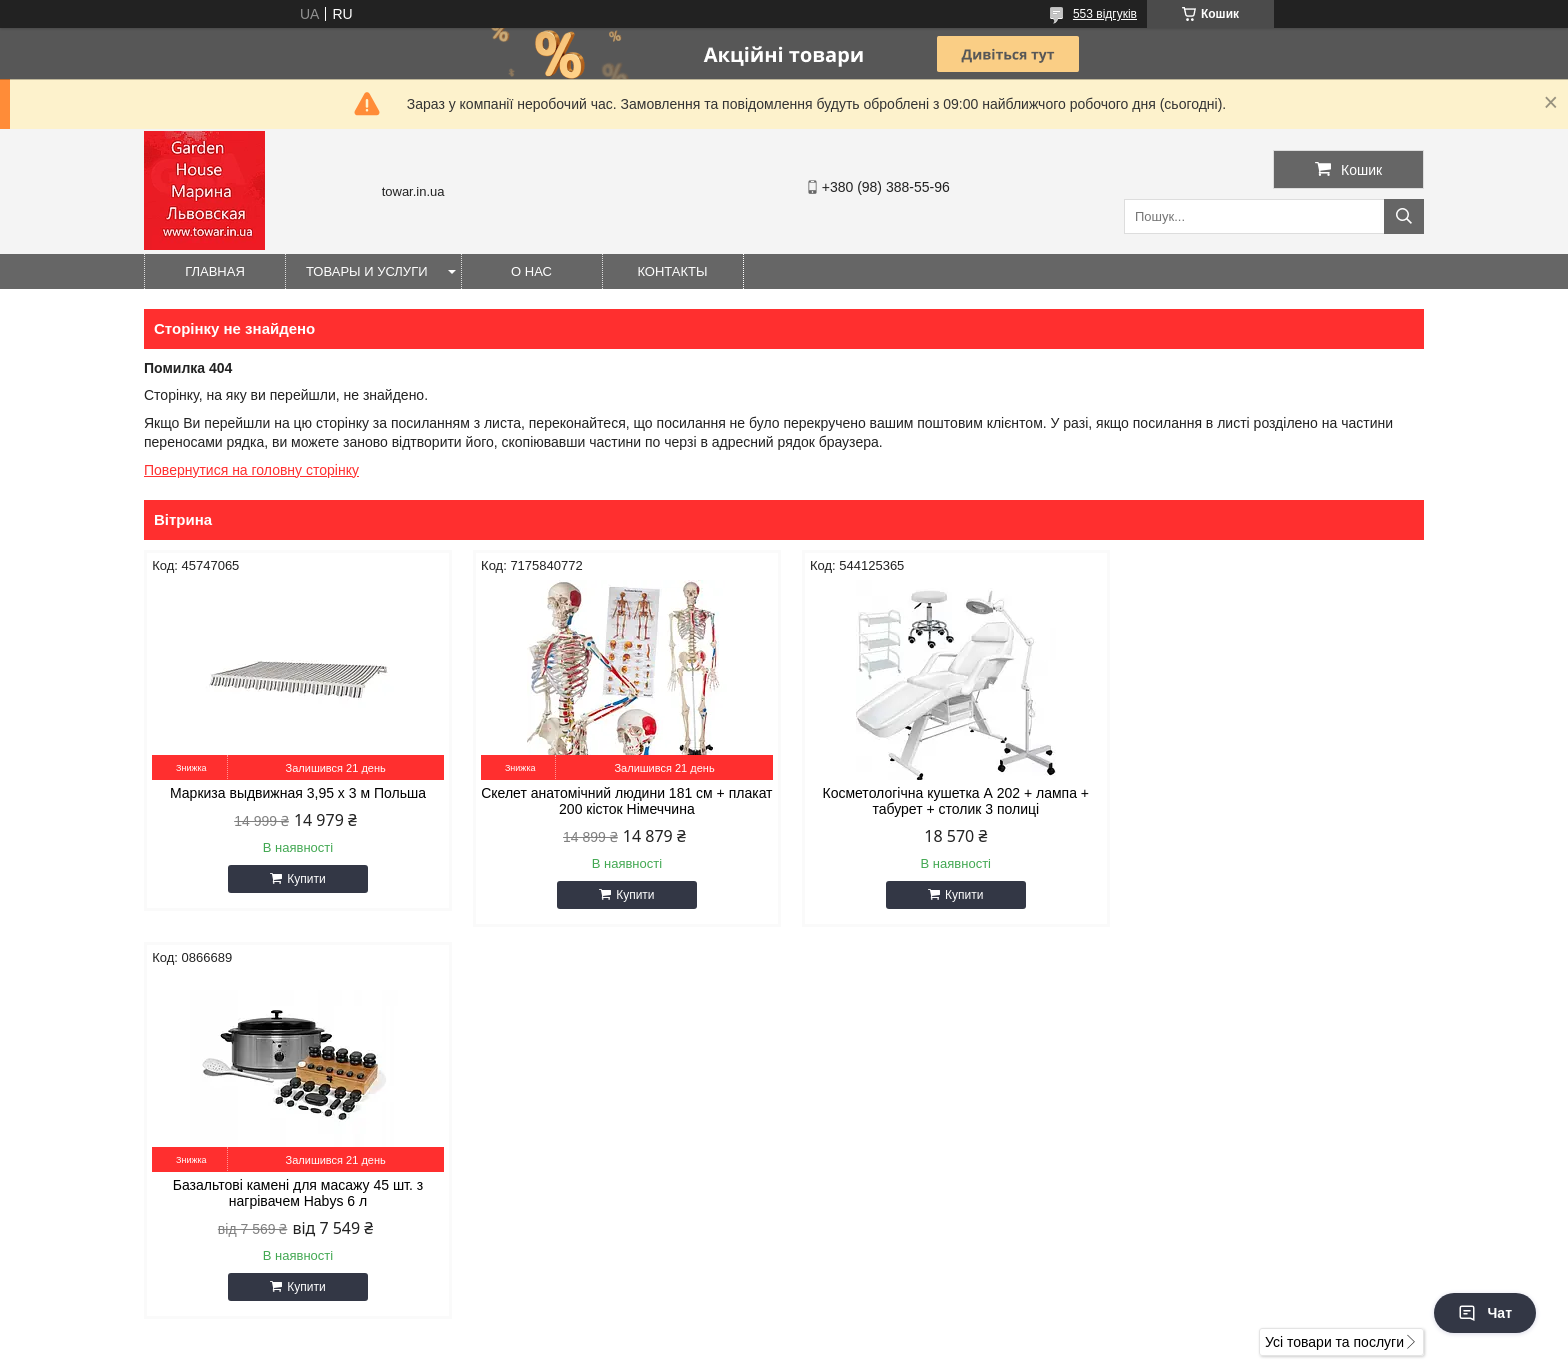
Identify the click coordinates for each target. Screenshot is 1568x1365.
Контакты (672, 271)
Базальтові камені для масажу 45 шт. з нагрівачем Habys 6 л (1272, 801)
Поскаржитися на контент (725, 1346)
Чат (1485, 1313)
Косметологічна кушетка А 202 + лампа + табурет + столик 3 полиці (946, 801)
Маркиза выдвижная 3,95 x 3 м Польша (296, 793)
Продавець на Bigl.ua (784, 1328)
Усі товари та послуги (1334, 950)
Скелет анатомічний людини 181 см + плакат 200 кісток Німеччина (622, 801)
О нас (531, 271)
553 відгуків (1105, 14)
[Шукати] (1404, 216)
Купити (304, 879)
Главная (215, 271)
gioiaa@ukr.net (862, 1084)
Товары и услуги (367, 271)
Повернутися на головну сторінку (251, 470)
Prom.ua (877, 1310)
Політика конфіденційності (880, 1346)
